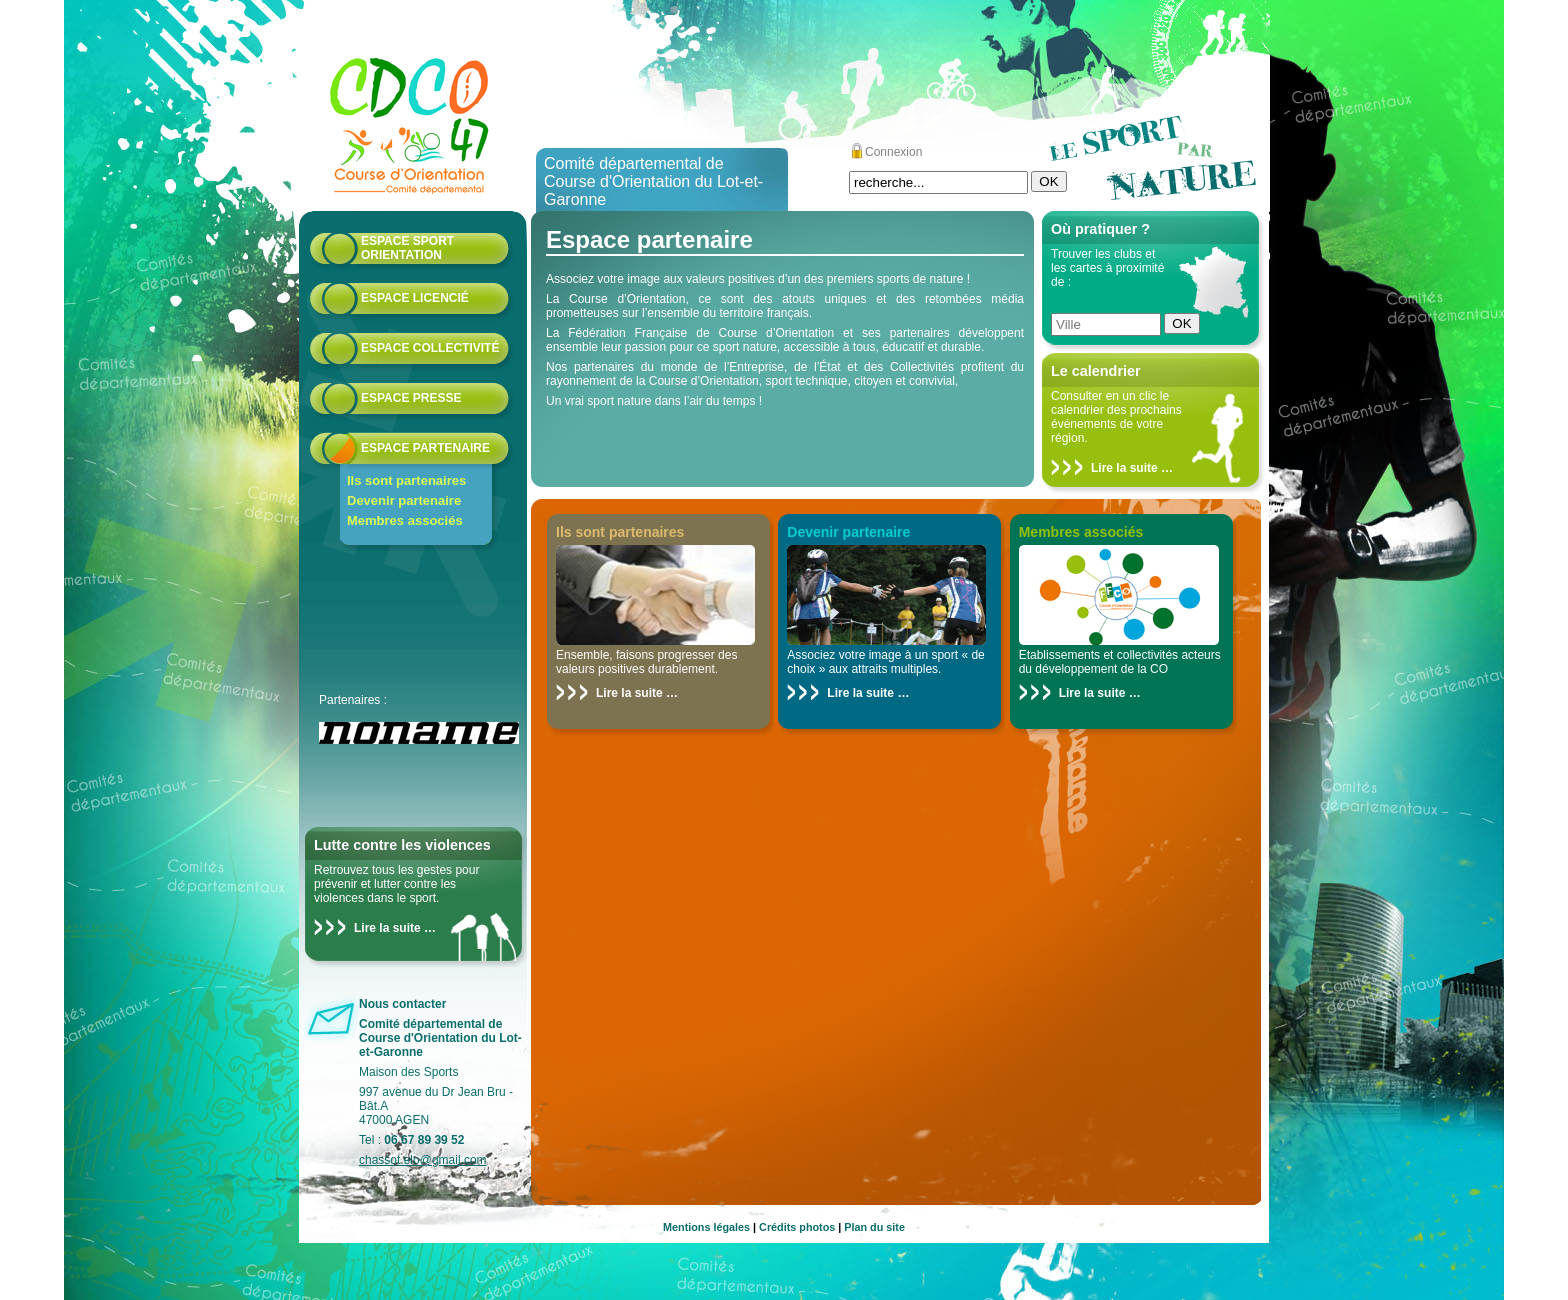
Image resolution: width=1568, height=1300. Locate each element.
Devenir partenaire (404, 500)
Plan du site (874, 1227)
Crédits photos (797, 1227)
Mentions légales (706, 1227)
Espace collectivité (430, 348)
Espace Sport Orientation (407, 248)
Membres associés (405, 520)
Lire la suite (387, 928)
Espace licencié (415, 298)
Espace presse (411, 398)
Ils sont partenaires (406, 480)
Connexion (893, 152)
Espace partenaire (425, 448)
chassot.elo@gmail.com (423, 1160)
